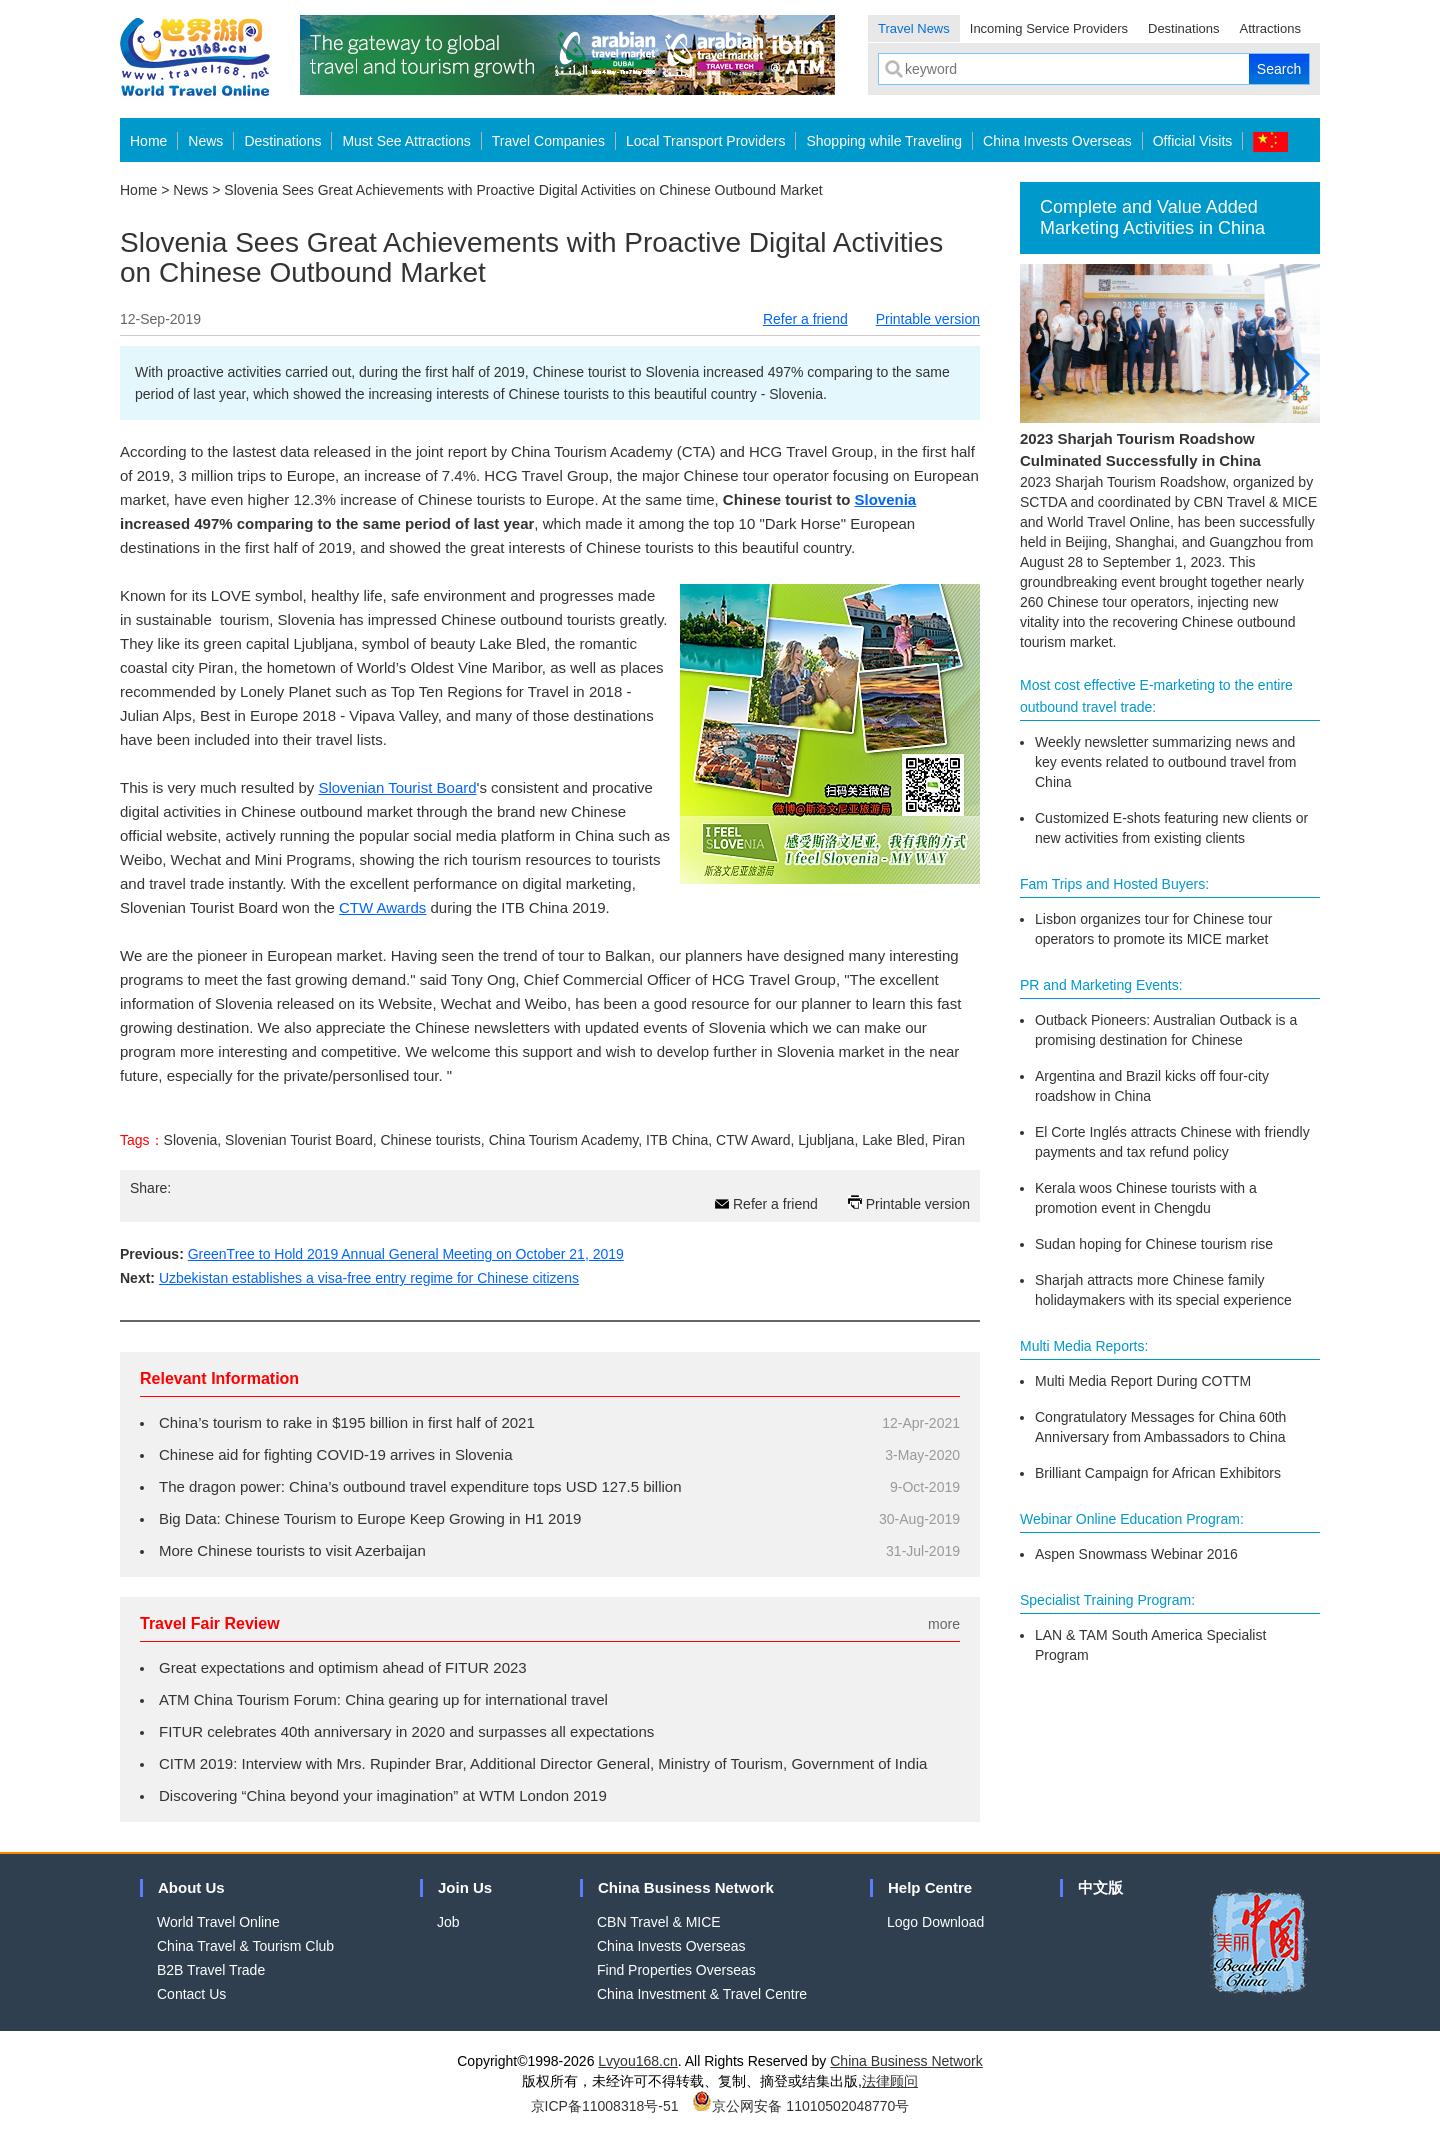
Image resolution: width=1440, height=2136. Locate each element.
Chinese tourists (430, 1140)
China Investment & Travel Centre (702, 1994)
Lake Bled (893, 1140)
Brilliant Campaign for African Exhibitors (1158, 1473)
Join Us (465, 1887)
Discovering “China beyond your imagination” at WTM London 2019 (383, 1795)
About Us (191, 1887)
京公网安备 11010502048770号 (800, 2106)
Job (448, 1922)
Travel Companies (548, 141)
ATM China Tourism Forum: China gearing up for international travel (383, 1699)
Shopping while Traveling (884, 141)
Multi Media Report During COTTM (1143, 1381)
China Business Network (686, 1887)
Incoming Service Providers (1049, 28)
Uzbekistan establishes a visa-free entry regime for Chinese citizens (369, 1278)
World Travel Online (218, 1922)
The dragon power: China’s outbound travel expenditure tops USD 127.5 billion (420, 1486)
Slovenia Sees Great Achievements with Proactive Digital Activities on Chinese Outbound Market (523, 190)
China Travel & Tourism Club (245, 1946)
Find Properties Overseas (676, 1970)
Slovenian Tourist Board (397, 787)
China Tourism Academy (564, 1140)
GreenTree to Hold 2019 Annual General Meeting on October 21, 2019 (406, 1254)
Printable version (928, 319)
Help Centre (930, 1887)
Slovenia (191, 1140)
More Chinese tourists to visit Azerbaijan (292, 1550)
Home (148, 141)
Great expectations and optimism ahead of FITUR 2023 (343, 1667)
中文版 (1100, 1887)
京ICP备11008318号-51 (605, 2106)
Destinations (1184, 28)
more (944, 1624)
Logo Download (935, 1922)
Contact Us (191, 1994)
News (205, 141)
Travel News (914, 28)
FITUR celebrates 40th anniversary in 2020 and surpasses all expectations (406, 1731)
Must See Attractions (406, 141)
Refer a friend (805, 319)
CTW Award (753, 1140)
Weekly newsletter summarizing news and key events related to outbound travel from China (1165, 762)
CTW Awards (382, 907)
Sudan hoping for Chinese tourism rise (1154, 1244)
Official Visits (1193, 141)
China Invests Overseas (1057, 141)
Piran (948, 1140)
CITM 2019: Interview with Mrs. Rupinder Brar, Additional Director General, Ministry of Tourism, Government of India (543, 1763)
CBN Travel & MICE (659, 1922)
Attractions (1270, 28)
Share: (150, 1188)
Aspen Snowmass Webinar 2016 (1136, 1554)
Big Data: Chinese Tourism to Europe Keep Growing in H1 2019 (370, 1518)
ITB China (677, 1140)
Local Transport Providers (706, 141)
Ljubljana (826, 1140)
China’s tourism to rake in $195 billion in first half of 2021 (347, 1422)
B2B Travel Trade (211, 1970)
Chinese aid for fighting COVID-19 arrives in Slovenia (336, 1454)
